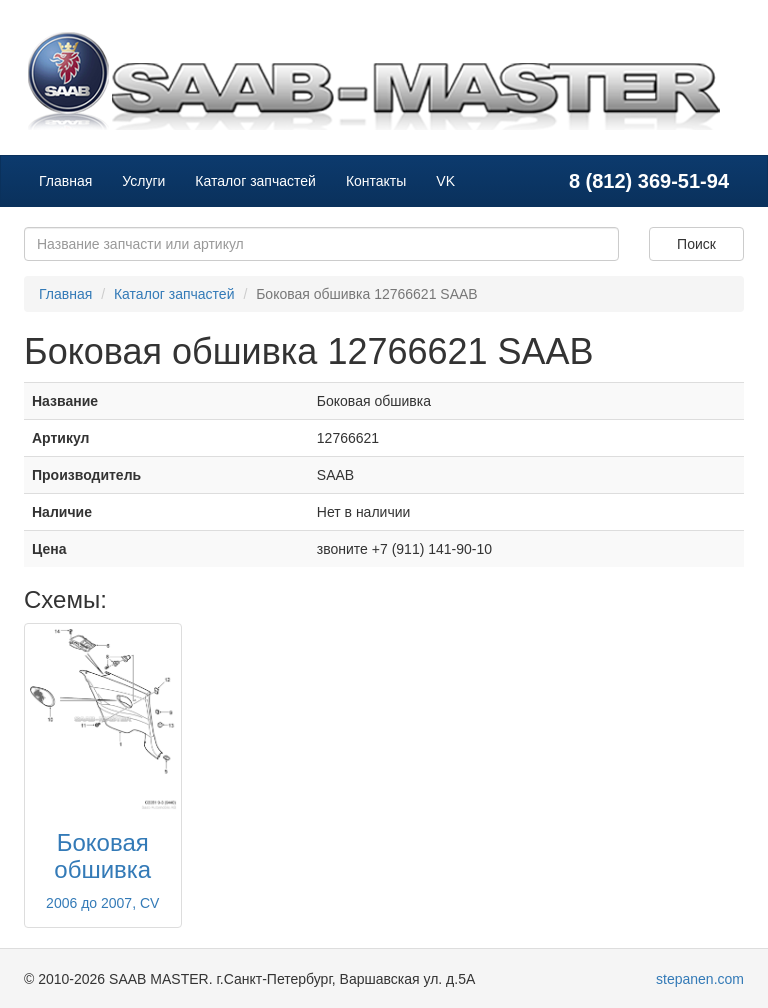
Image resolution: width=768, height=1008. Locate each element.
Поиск (696, 244)
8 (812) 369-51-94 (649, 181)
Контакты (376, 181)
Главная (65, 181)
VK (445, 181)
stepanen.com (700, 979)
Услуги (143, 181)
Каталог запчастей (255, 181)
